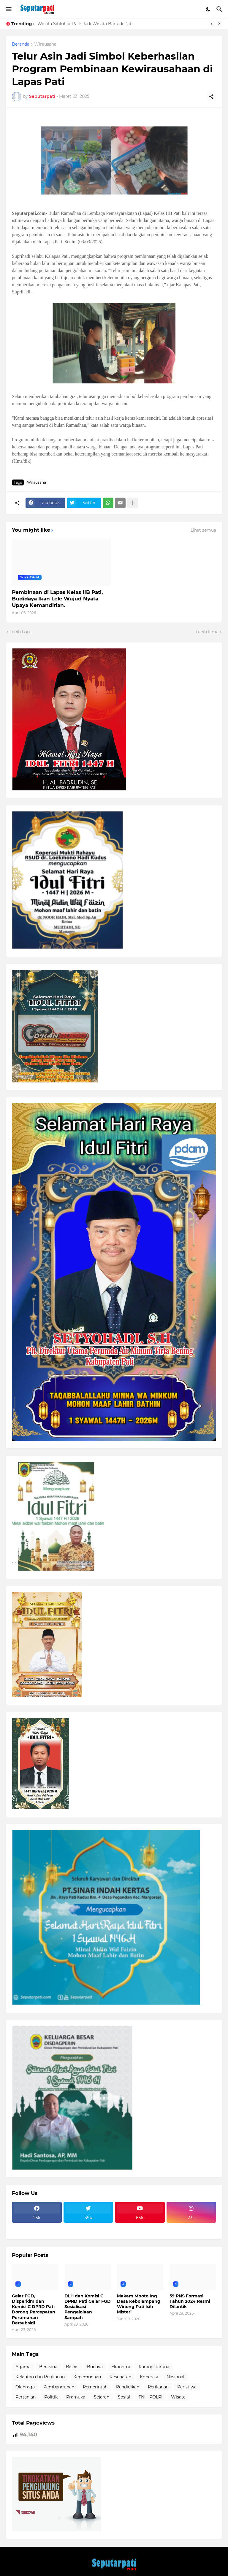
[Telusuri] (220, 9)
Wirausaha (45, 44)
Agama (23, 2366)
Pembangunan (58, 2387)
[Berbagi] (211, 96)
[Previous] (212, 24)
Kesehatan (120, 2377)
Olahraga (25, 2387)
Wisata (178, 2397)
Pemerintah (95, 2387)
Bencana (48, 2366)
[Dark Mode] (208, 9)
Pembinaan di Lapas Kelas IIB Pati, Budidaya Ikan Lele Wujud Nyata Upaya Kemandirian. (57, 598)
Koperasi (149, 2377)
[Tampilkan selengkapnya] (132, 503)
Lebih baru (20, 632)
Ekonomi (120, 2366)
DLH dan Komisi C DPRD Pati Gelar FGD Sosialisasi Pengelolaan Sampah (87, 2306)
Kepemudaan (87, 2377)
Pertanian (25, 2397)
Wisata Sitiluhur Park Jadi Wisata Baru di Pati (85, 23)
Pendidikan (127, 2387)
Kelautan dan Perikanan (40, 2377)
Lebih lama (207, 632)
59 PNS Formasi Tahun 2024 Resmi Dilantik (190, 2301)
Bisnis (72, 2366)
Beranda (20, 44)
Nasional (175, 2377)
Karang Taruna (154, 2366)
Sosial (124, 2397)
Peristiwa (187, 2387)
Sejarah (101, 2397)
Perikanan (158, 2387)
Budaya (95, 2366)
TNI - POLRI (150, 2397)
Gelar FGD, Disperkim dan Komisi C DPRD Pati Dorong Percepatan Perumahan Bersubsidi (33, 2309)
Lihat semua (203, 530)
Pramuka (75, 2397)
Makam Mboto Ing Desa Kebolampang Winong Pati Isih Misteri (138, 2304)
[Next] (219, 24)
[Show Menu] (8, 9)
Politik (51, 2397)
